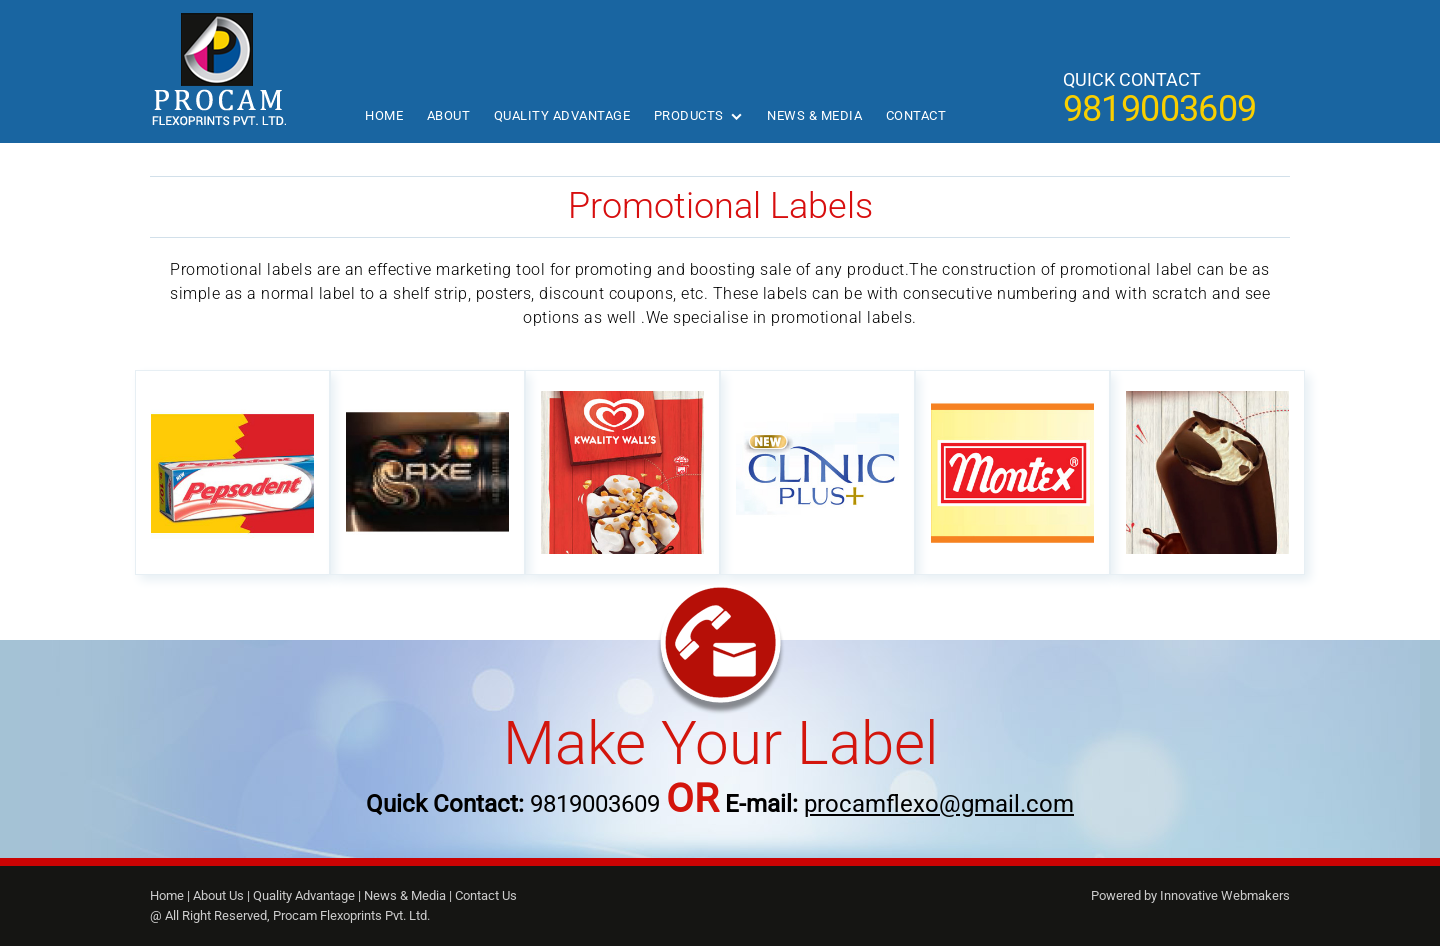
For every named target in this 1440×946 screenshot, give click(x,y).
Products (689, 115)
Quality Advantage (562, 115)
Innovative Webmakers (1225, 895)
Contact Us (486, 895)
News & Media (814, 115)
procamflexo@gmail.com (939, 804)
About (449, 115)
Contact (916, 115)
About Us (218, 895)
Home (384, 115)
